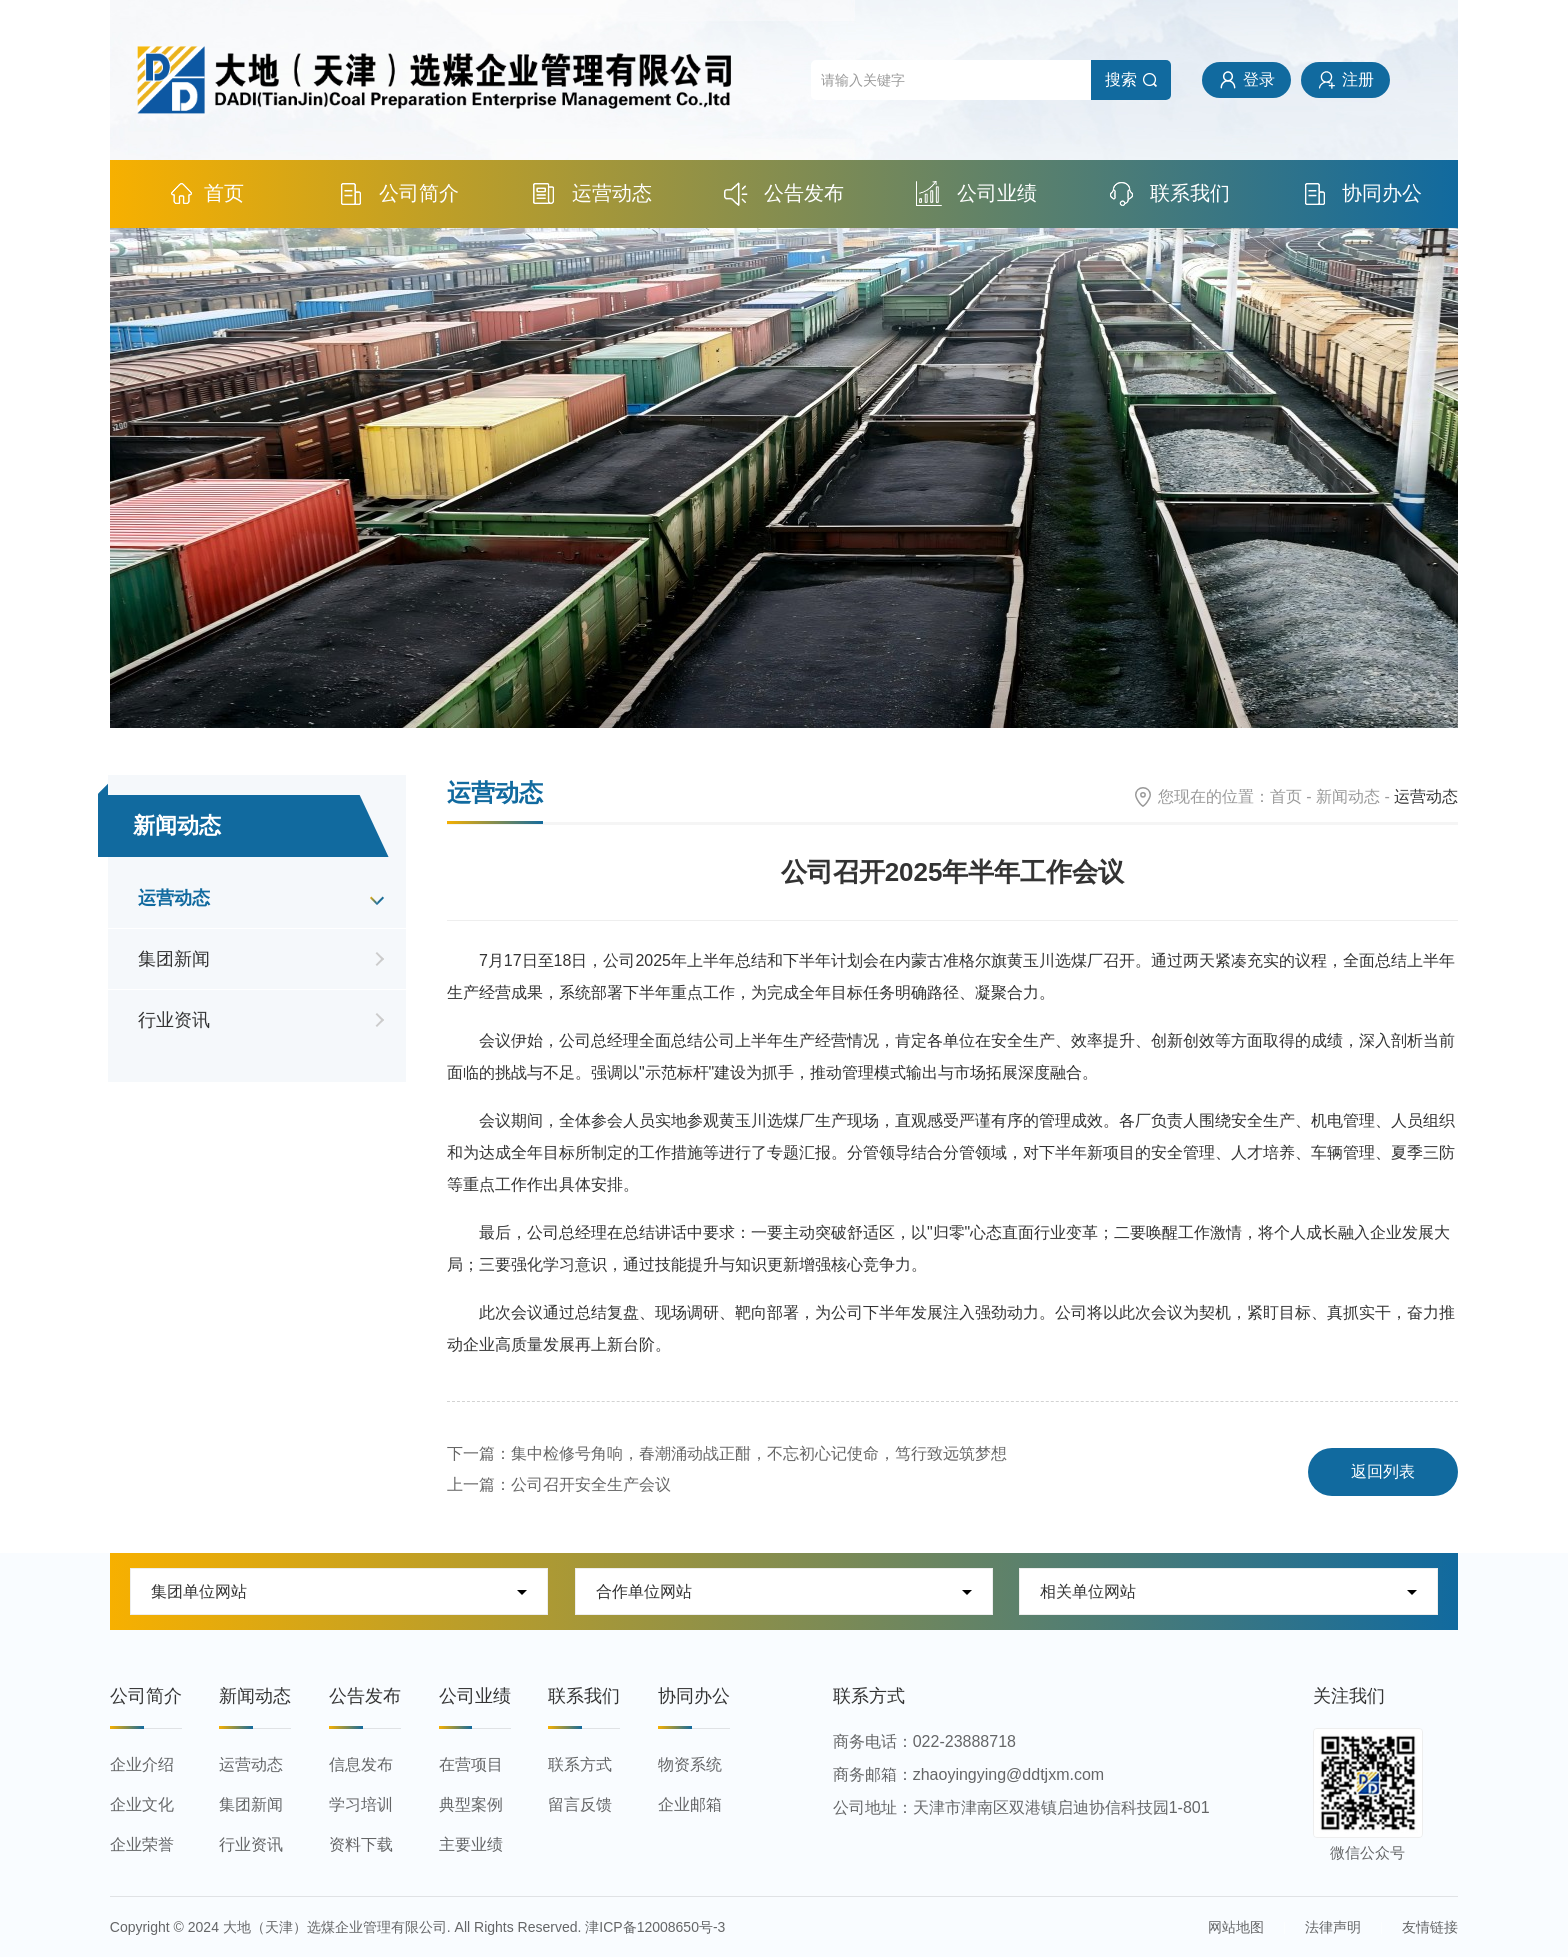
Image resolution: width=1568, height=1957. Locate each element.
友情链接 (1430, 1927)
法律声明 (1333, 1927)
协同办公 (1362, 193)
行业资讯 (174, 1020)
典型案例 (471, 1804)
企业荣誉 (142, 1844)
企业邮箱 (690, 1804)
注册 (1358, 79)
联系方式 (580, 1764)
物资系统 (690, 1764)
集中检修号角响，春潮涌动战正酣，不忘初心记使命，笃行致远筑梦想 (759, 1453)
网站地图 (1236, 1927)
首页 (206, 193)
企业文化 (142, 1804)
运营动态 (591, 193)
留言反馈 (580, 1804)
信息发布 (361, 1764)
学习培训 (361, 1804)
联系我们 (1169, 193)
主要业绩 (471, 1844)
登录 (1259, 79)
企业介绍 (142, 1764)
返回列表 (1383, 1471)
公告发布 (784, 193)
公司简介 (398, 193)
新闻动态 (1348, 796)
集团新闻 (174, 959)
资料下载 (361, 1844)
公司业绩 (977, 193)
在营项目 (471, 1764)
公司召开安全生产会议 (591, 1484)
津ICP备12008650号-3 (655, 1927)
